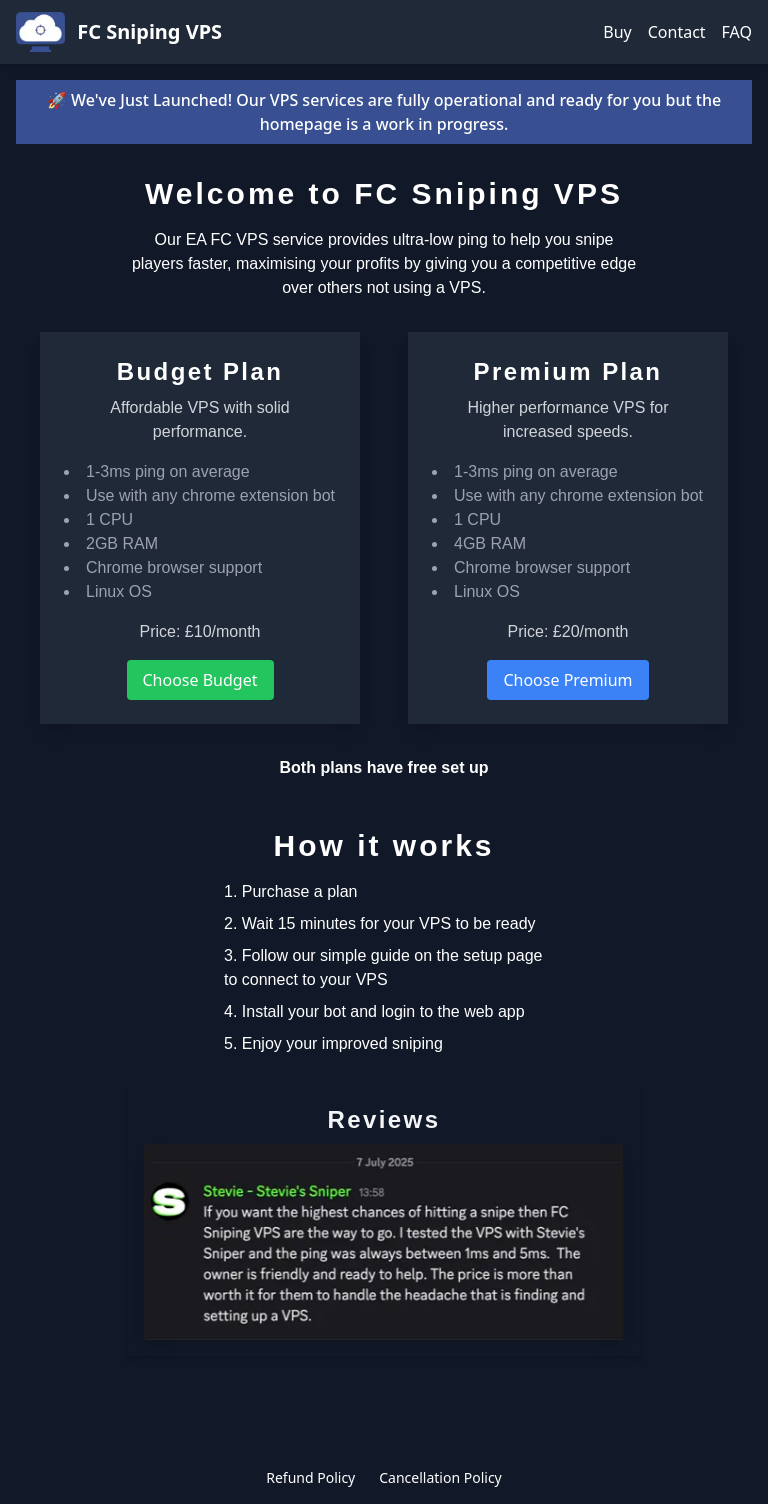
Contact (677, 32)
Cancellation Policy (440, 1477)
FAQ (737, 32)
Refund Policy (310, 1477)
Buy (617, 32)
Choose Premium (567, 680)
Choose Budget (200, 680)
